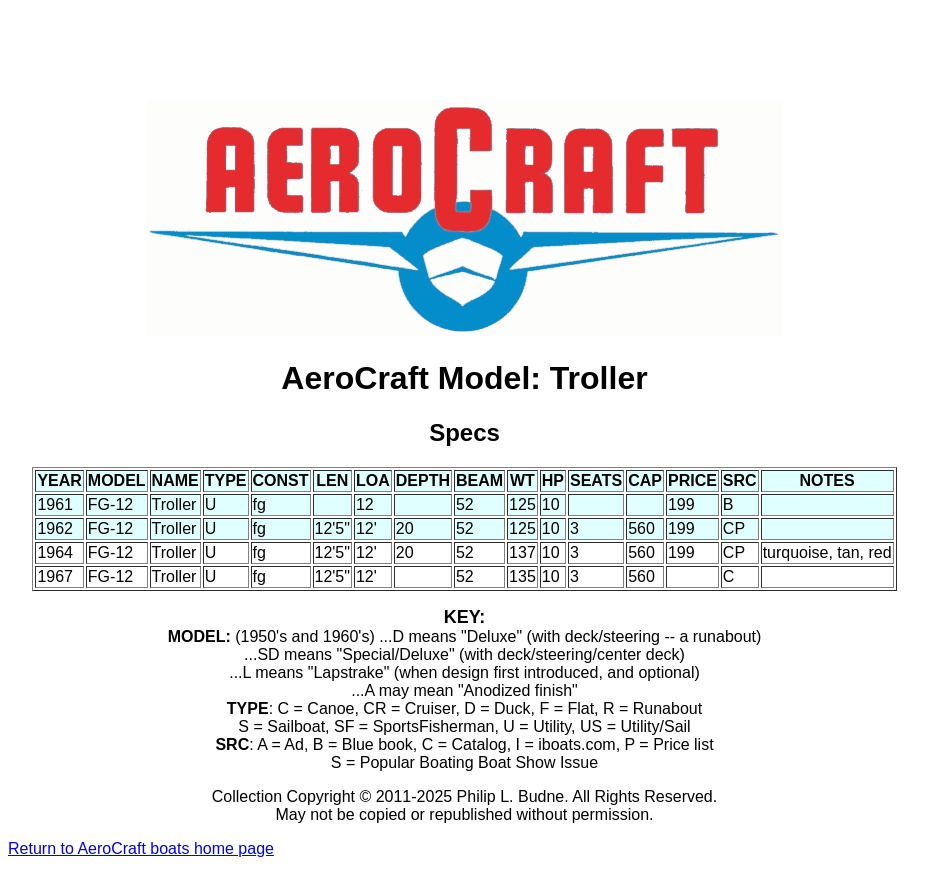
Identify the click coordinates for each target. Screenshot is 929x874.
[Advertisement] (465, 53)
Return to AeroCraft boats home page (141, 848)
